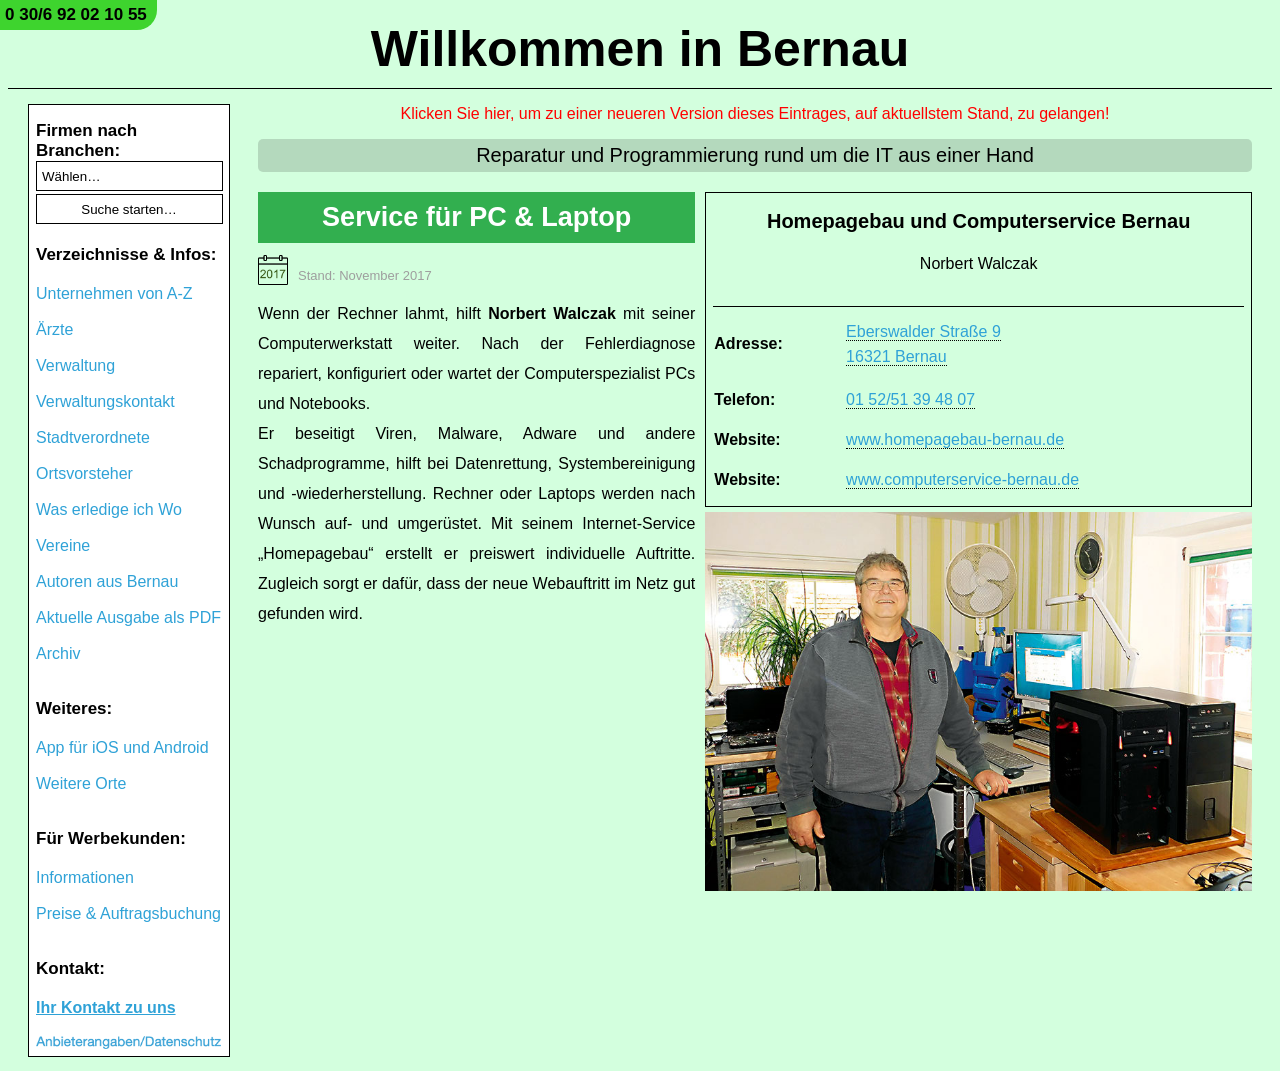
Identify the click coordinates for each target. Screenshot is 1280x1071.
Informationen (85, 877)
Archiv (58, 653)
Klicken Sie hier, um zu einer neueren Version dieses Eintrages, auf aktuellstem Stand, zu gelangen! (755, 113)
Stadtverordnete (93, 437)
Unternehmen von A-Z (114, 293)
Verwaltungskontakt (105, 401)
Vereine (63, 545)
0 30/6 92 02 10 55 (76, 14)
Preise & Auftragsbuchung (128, 913)
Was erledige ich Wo (109, 509)
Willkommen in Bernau (640, 49)
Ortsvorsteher (84, 473)
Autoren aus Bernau (107, 581)
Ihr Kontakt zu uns (106, 1007)
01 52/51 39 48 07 (910, 399)
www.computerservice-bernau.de (962, 479)
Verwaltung (75, 365)
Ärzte (54, 329)
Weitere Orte (81, 783)
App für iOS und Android (122, 747)
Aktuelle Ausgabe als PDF (128, 617)
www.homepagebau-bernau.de (955, 439)
